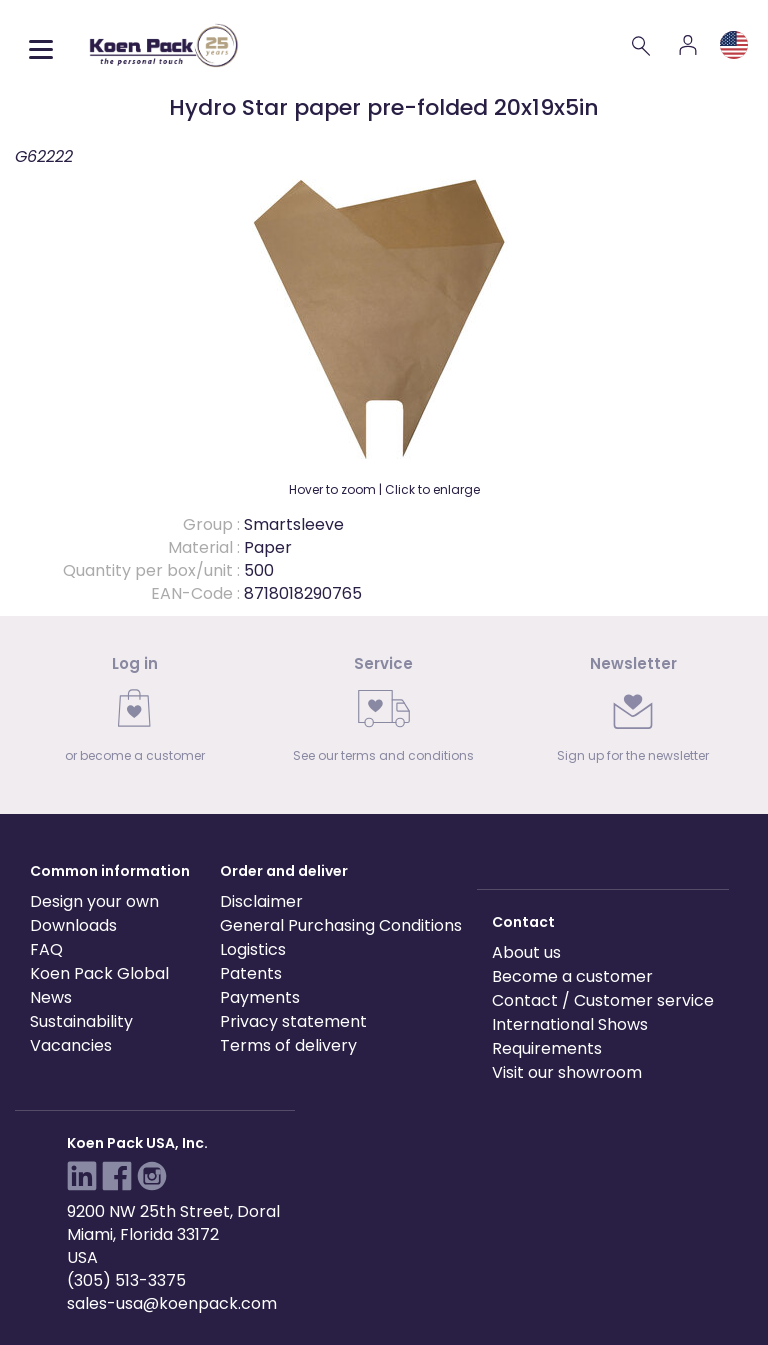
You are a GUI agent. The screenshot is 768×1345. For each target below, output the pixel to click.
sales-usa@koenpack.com (172, 1303)
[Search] (642, 45)
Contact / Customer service (603, 1000)
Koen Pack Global (99, 973)
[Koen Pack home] (164, 45)
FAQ (46, 949)
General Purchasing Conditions (341, 925)
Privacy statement (293, 1021)
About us (526, 952)
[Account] (688, 45)
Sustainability (81, 1021)
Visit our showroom (567, 1072)
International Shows (570, 1024)
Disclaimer (261, 901)
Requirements (547, 1048)
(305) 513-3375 (126, 1280)
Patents (251, 973)
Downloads (73, 925)
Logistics (253, 949)
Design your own (94, 901)
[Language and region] (734, 45)
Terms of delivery (288, 1045)
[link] (134, 715)
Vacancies (71, 1045)
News (51, 997)
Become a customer (572, 976)
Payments (260, 997)
